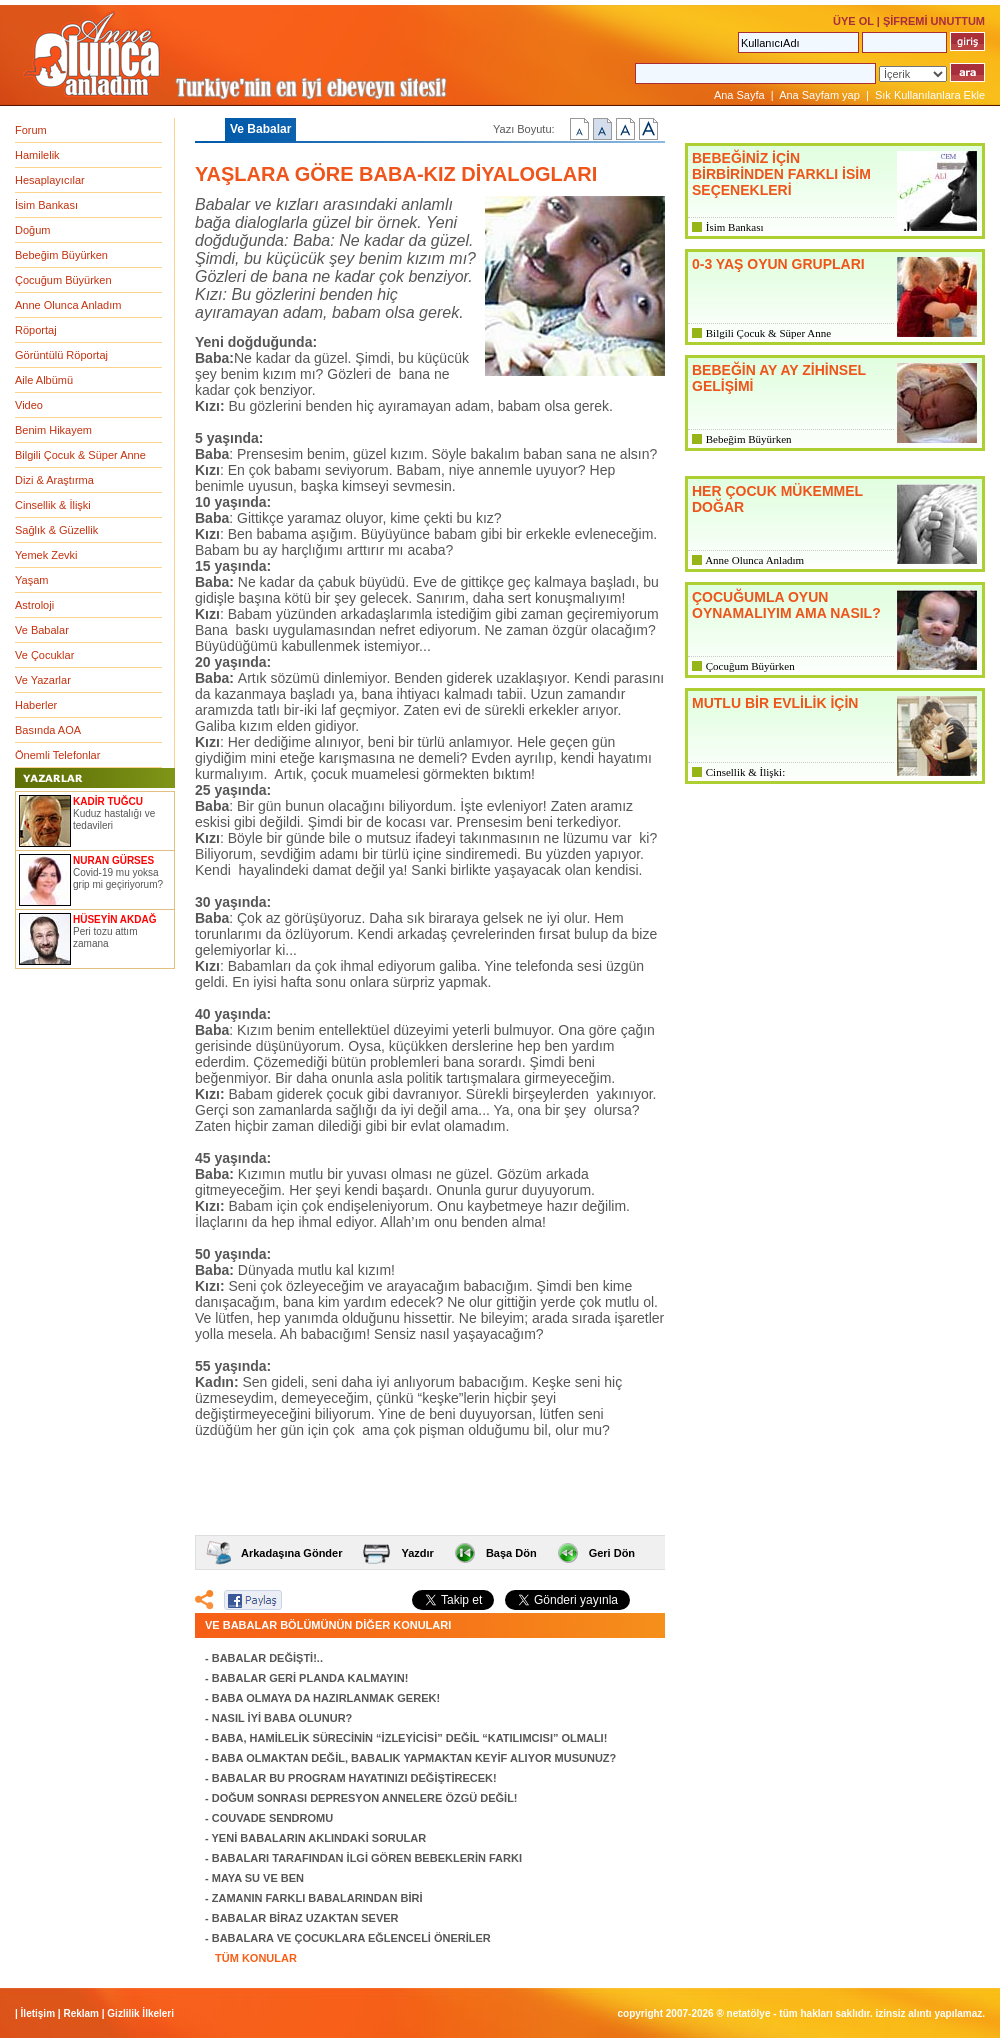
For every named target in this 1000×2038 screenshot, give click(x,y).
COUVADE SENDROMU (272, 1818)
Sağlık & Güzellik (56, 530)
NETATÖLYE (749, 2013)
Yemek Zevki (46, 555)
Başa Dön (511, 1553)
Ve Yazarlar (43, 680)
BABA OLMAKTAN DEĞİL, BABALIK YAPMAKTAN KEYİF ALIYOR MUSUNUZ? (414, 1758)
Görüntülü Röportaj (61, 355)
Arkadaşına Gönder (291, 1553)
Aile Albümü (44, 380)
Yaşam (31, 580)
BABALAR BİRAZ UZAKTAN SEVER (305, 1918)
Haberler (36, 705)
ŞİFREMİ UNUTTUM (934, 21)
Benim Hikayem (53, 430)
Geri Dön (612, 1553)
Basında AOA (48, 730)
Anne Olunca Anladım (68, 305)
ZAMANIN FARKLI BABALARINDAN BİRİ (317, 1898)
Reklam (81, 2013)
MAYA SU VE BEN (258, 1878)
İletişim (38, 2013)
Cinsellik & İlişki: (745, 772)
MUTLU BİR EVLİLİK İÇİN (775, 703)
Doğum (32, 230)
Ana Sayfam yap (819, 95)
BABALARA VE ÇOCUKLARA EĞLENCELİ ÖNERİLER (351, 1938)
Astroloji (34, 605)
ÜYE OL (853, 21)
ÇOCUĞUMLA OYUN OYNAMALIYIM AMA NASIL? (786, 605)
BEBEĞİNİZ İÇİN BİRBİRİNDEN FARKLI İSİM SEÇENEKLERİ (781, 174)
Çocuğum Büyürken (63, 280)
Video (29, 405)
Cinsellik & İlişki (53, 505)
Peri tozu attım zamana (105, 937)
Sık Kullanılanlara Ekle (930, 95)
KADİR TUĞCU (108, 801)
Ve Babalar (42, 630)
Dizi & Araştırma (54, 480)
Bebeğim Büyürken (61, 255)
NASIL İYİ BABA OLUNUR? (282, 1718)
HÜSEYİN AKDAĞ (115, 919)
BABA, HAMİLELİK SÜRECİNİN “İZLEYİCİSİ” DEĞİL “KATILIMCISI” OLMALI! (410, 1738)
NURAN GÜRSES (113, 860)
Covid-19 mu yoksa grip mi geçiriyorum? (118, 878)
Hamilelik (37, 155)
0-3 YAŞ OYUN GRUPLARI (778, 264)
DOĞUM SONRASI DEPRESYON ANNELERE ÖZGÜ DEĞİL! (365, 1798)
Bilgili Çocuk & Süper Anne (80, 455)
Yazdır (417, 1553)
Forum (31, 130)
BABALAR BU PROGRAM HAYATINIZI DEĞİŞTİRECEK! (354, 1778)
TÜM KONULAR (256, 1958)
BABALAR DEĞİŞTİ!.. (267, 1658)
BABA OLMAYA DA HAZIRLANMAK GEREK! (326, 1698)
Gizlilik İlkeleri (140, 2013)
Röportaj (36, 330)
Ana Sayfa (739, 95)
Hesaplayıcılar (50, 180)
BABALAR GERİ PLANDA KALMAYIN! (310, 1678)
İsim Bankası (46, 205)
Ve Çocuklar (44, 655)
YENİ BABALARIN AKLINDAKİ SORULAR (319, 1838)
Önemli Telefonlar (57, 755)
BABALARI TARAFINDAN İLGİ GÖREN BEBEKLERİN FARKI (367, 1858)
